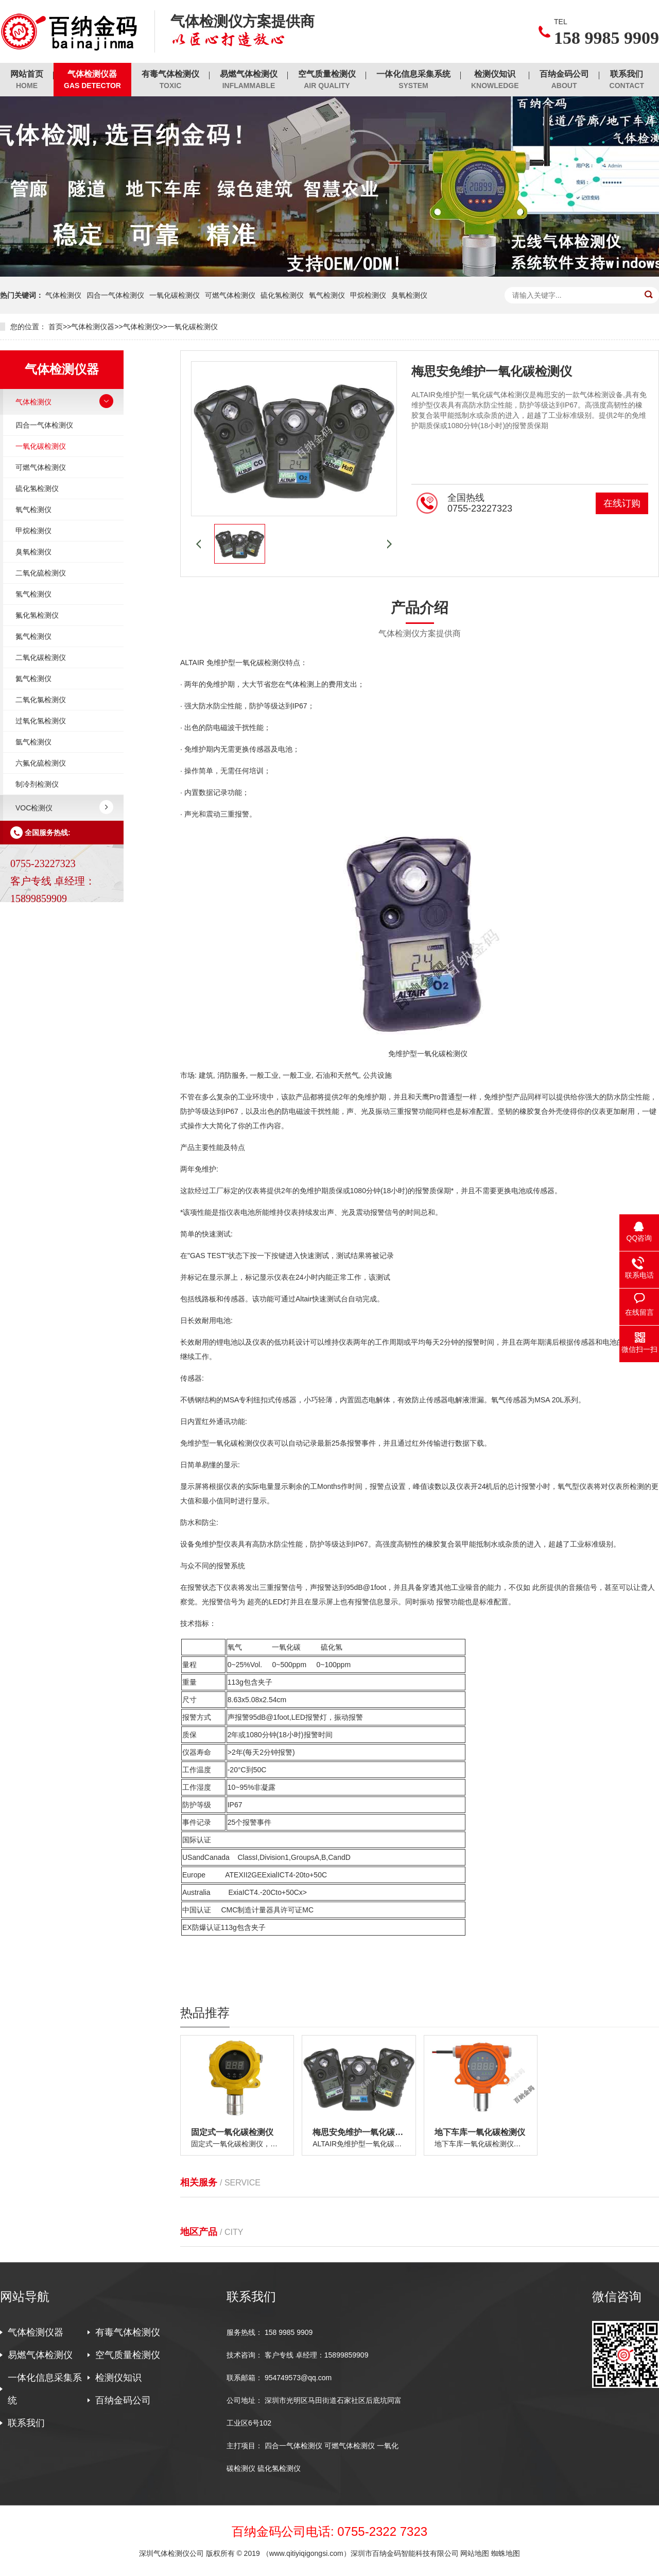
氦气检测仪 (33, 678)
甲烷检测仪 (368, 295)
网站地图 (474, 2553)
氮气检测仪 (33, 636)
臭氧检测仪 (409, 295)
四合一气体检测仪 (115, 295)
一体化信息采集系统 (413, 80)
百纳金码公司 (564, 80)
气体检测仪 (63, 295)
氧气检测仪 (327, 295)
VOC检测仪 (34, 808)
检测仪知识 (495, 80)
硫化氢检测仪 (282, 295)
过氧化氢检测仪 (40, 721)
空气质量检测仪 (327, 80)
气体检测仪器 (92, 80)
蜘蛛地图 (505, 2553)
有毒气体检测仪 (170, 80)
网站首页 (26, 80)
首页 (55, 327)
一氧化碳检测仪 (174, 295)
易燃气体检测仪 (249, 80)
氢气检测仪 (33, 594)
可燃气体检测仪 (230, 295)
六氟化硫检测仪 (40, 763)
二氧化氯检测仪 (40, 700)
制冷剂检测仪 (37, 784)
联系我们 (627, 80)
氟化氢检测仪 (37, 615)
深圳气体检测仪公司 (172, 2553)
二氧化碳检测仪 (40, 657)
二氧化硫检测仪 (40, 573)
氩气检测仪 (33, 742)
